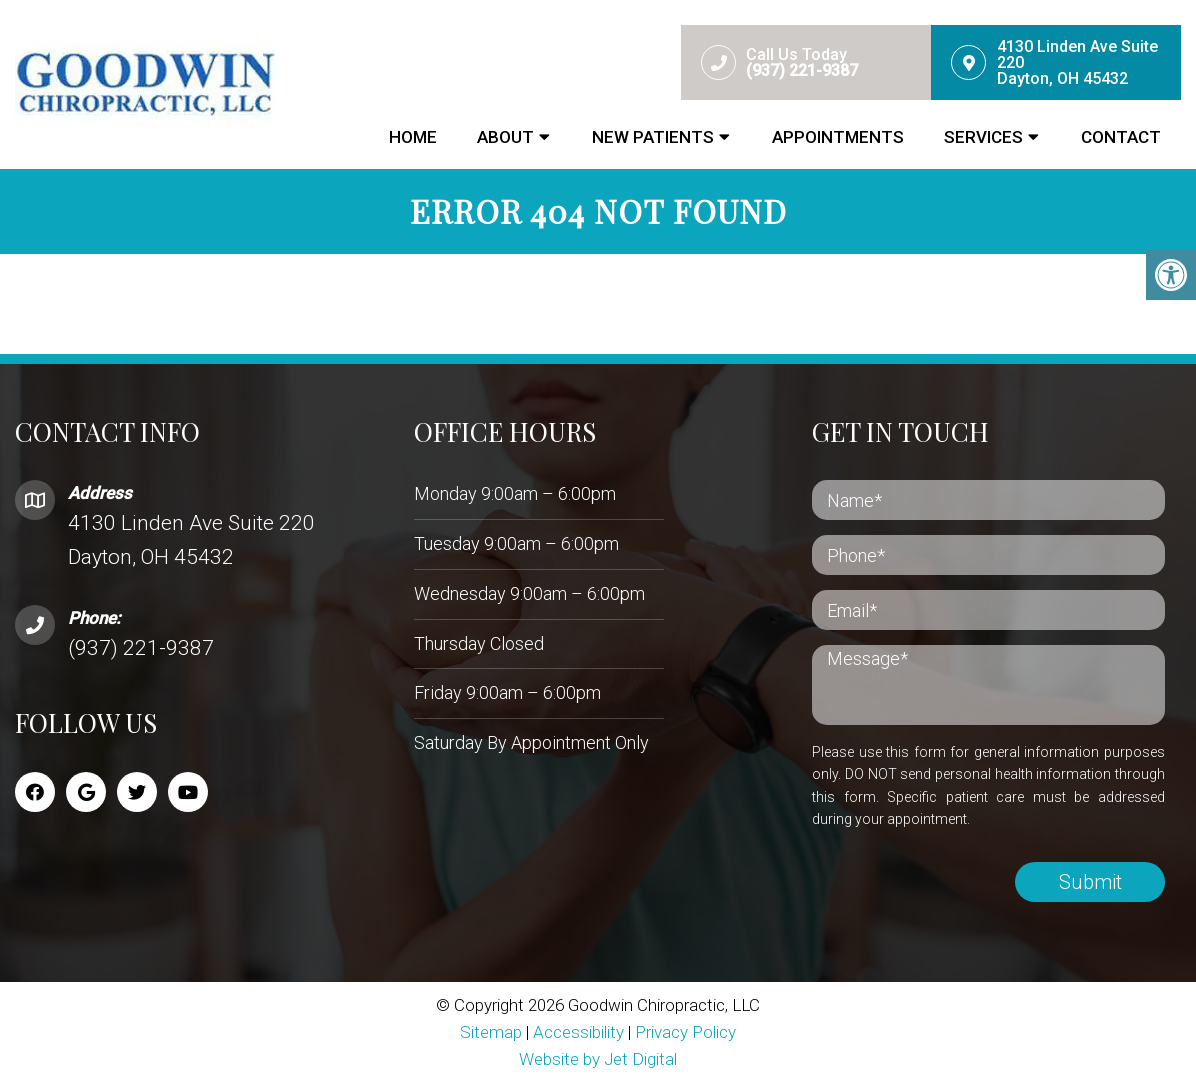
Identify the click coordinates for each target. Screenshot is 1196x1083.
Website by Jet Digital (598, 1059)
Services (983, 137)
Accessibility (578, 1032)
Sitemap (491, 1032)
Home (413, 137)
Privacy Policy (685, 1032)
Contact (1121, 137)
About (505, 137)
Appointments (838, 137)
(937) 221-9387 (141, 648)
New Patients (653, 137)
